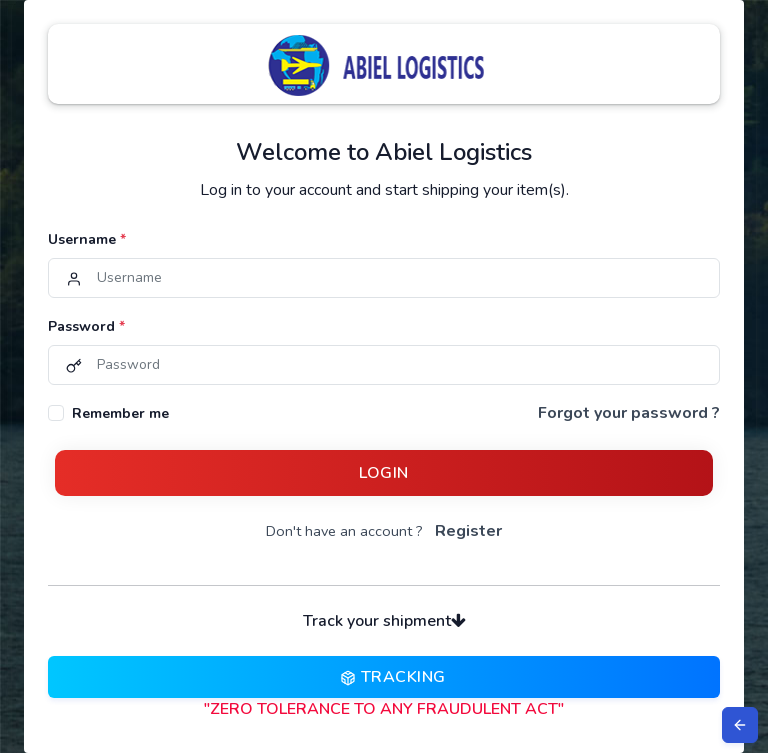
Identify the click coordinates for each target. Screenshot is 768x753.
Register (468, 531)
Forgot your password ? (629, 413)
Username (87, 239)
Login (384, 473)
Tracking (384, 677)
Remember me (120, 413)
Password (86, 326)
